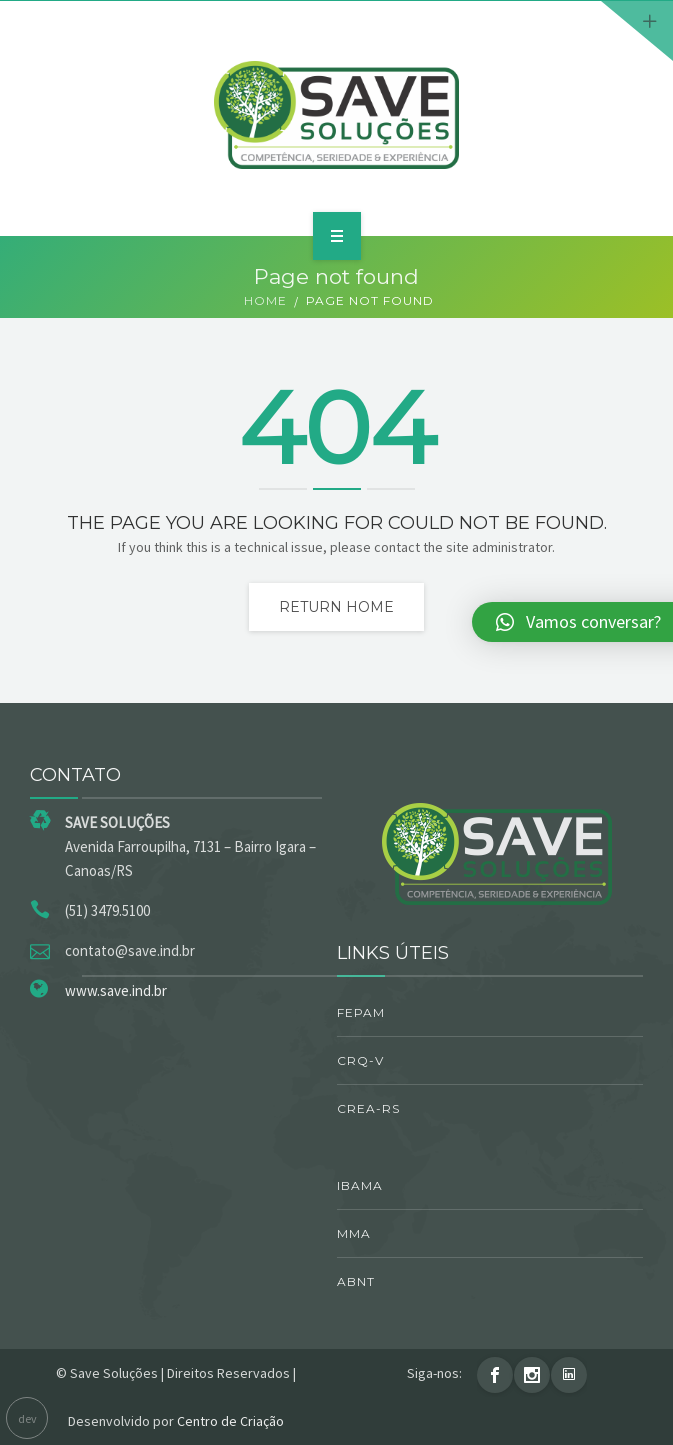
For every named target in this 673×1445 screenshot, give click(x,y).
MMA (354, 1233)
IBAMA (360, 1185)
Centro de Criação (230, 1421)
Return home (336, 607)
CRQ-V (360, 1060)
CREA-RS (368, 1108)
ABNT (356, 1281)
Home (265, 300)
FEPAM (361, 1012)
